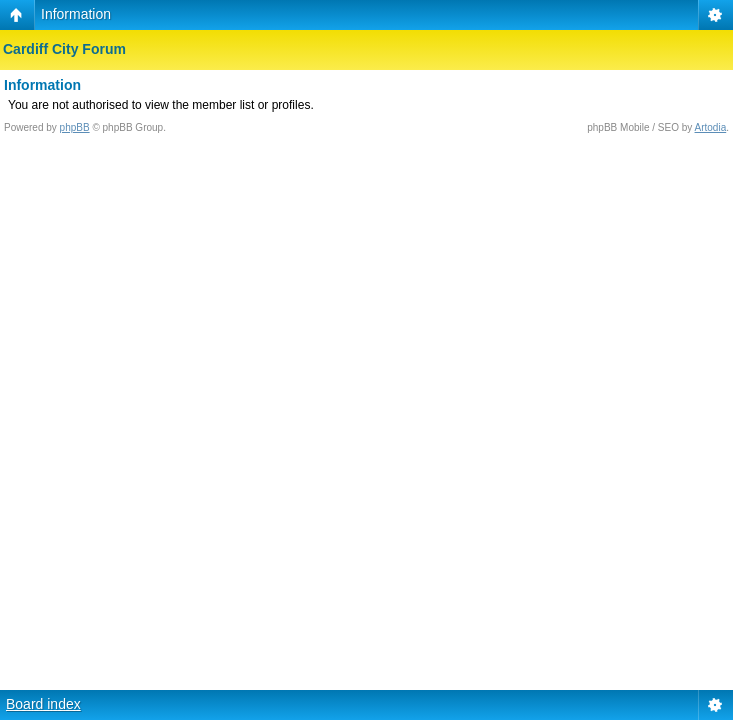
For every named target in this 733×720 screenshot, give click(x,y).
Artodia (711, 127)
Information (76, 14)
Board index (43, 704)
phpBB (75, 127)
